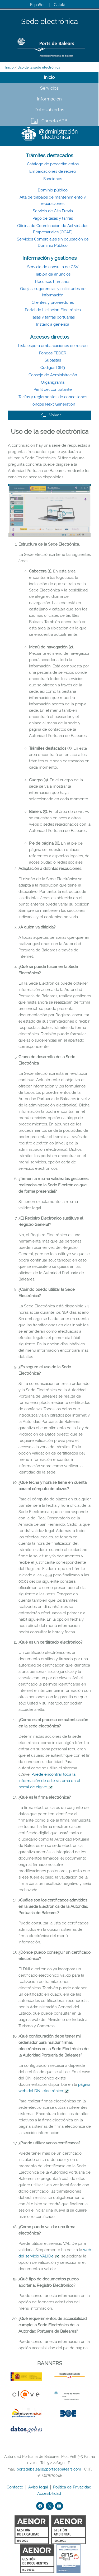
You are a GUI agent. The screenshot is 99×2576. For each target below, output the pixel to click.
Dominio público (53, 190)
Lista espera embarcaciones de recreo (53, 345)
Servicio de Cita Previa (53, 211)
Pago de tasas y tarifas (52, 218)
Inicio (9, 67)
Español (37, 4)
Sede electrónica (49, 22)
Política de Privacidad (72, 2487)
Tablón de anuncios (52, 274)
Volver (50, 415)
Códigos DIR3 (52, 367)
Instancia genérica (52, 324)
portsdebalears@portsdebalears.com (49, 2469)
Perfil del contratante (53, 389)
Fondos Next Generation (52, 404)
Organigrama (52, 382)
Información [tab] (49, 99)
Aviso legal (38, 2487)
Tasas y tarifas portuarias (53, 317)
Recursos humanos (52, 281)
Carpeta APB (54, 120)
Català (59, 4)
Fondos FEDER (52, 353)
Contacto (15, 2487)
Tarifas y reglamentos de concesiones (52, 396)
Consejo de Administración (53, 375)
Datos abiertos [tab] (49, 109)
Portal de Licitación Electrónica (53, 309)
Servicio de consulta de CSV (52, 266)
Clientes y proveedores (53, 302)
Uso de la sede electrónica (38, 67)
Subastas (53, 360)
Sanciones (52, 178)
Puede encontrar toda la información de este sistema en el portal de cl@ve (49, 1780)
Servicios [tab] (49, 88)
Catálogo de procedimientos (53, 164)
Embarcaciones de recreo (52, 171)
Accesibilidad (49, 2493)
